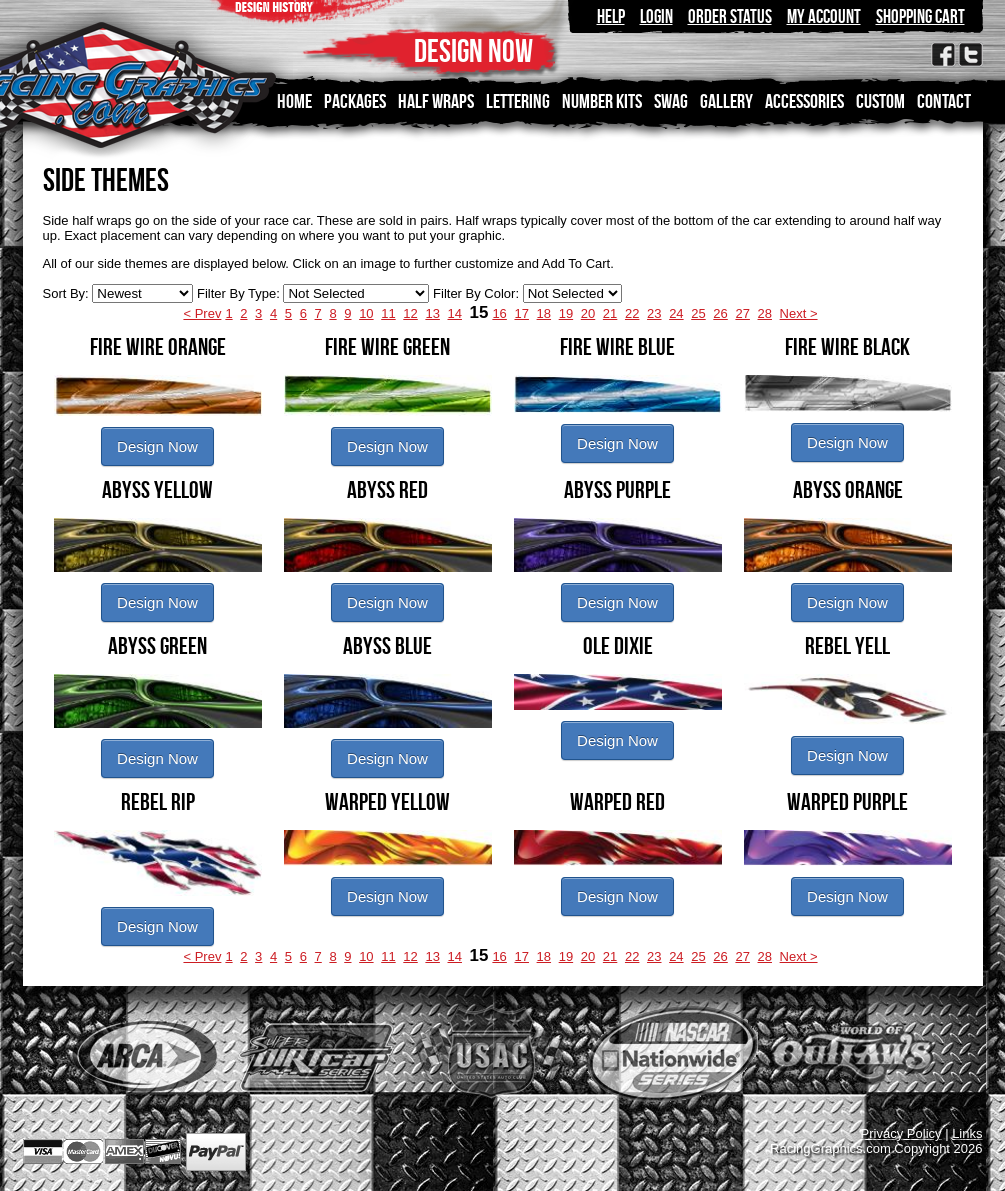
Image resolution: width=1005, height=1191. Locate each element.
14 (455, 313)
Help (611, 16)
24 (676, 313)
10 (366, 313)
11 (388, 313)
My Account (824, 16)
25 (698, 313)
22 (632, 313)
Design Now (157, 446)
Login (656, 16)
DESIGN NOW (473, 50)
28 (765, 313)
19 (566, 313)
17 (521, 313)
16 (499, 313)
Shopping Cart (920, 16)
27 (742, 313)
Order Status (730, 16)
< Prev (202, 313)
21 (610, 313)
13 (432, 313)
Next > (799, 313)
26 (720, 313)
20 (588, 313)
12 (410, 313)
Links (967, 1133)
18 (544, 313)
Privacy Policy (901, 1133)
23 (654, 313)
